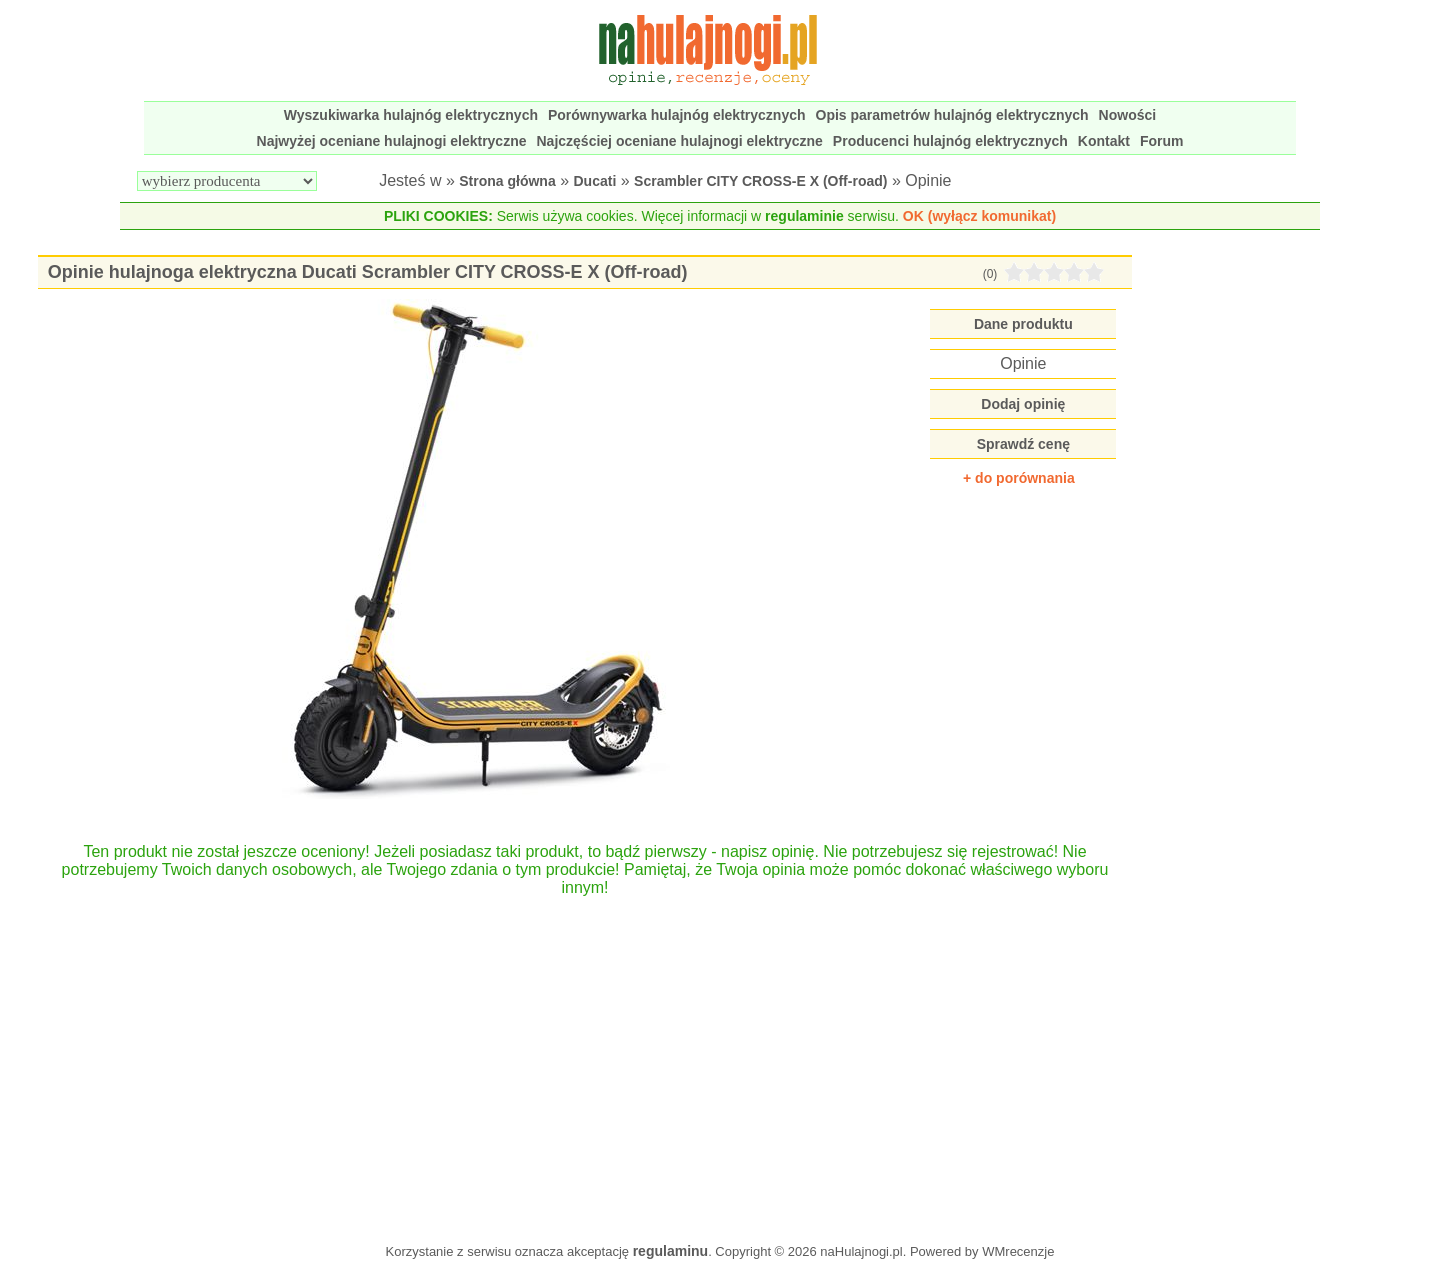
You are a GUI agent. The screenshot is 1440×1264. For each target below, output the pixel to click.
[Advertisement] (585, 1060)
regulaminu (670, 1251)
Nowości (1128, 115)
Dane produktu (1023, 324)
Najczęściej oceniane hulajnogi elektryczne (680, 141)
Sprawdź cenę (1023, 444)
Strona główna (507, 181)
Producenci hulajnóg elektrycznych (950, 141)
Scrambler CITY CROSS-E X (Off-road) (760, 181)
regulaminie (804, 216)
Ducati (595, 181)
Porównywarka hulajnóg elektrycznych (677, 115)
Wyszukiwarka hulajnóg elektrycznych (411, 115)
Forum (1162, 141)
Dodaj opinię (1023, 404)
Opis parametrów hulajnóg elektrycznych (952, 115)
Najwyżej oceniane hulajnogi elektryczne (392, 141)
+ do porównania (1019, 478)
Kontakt (1104, 141)
